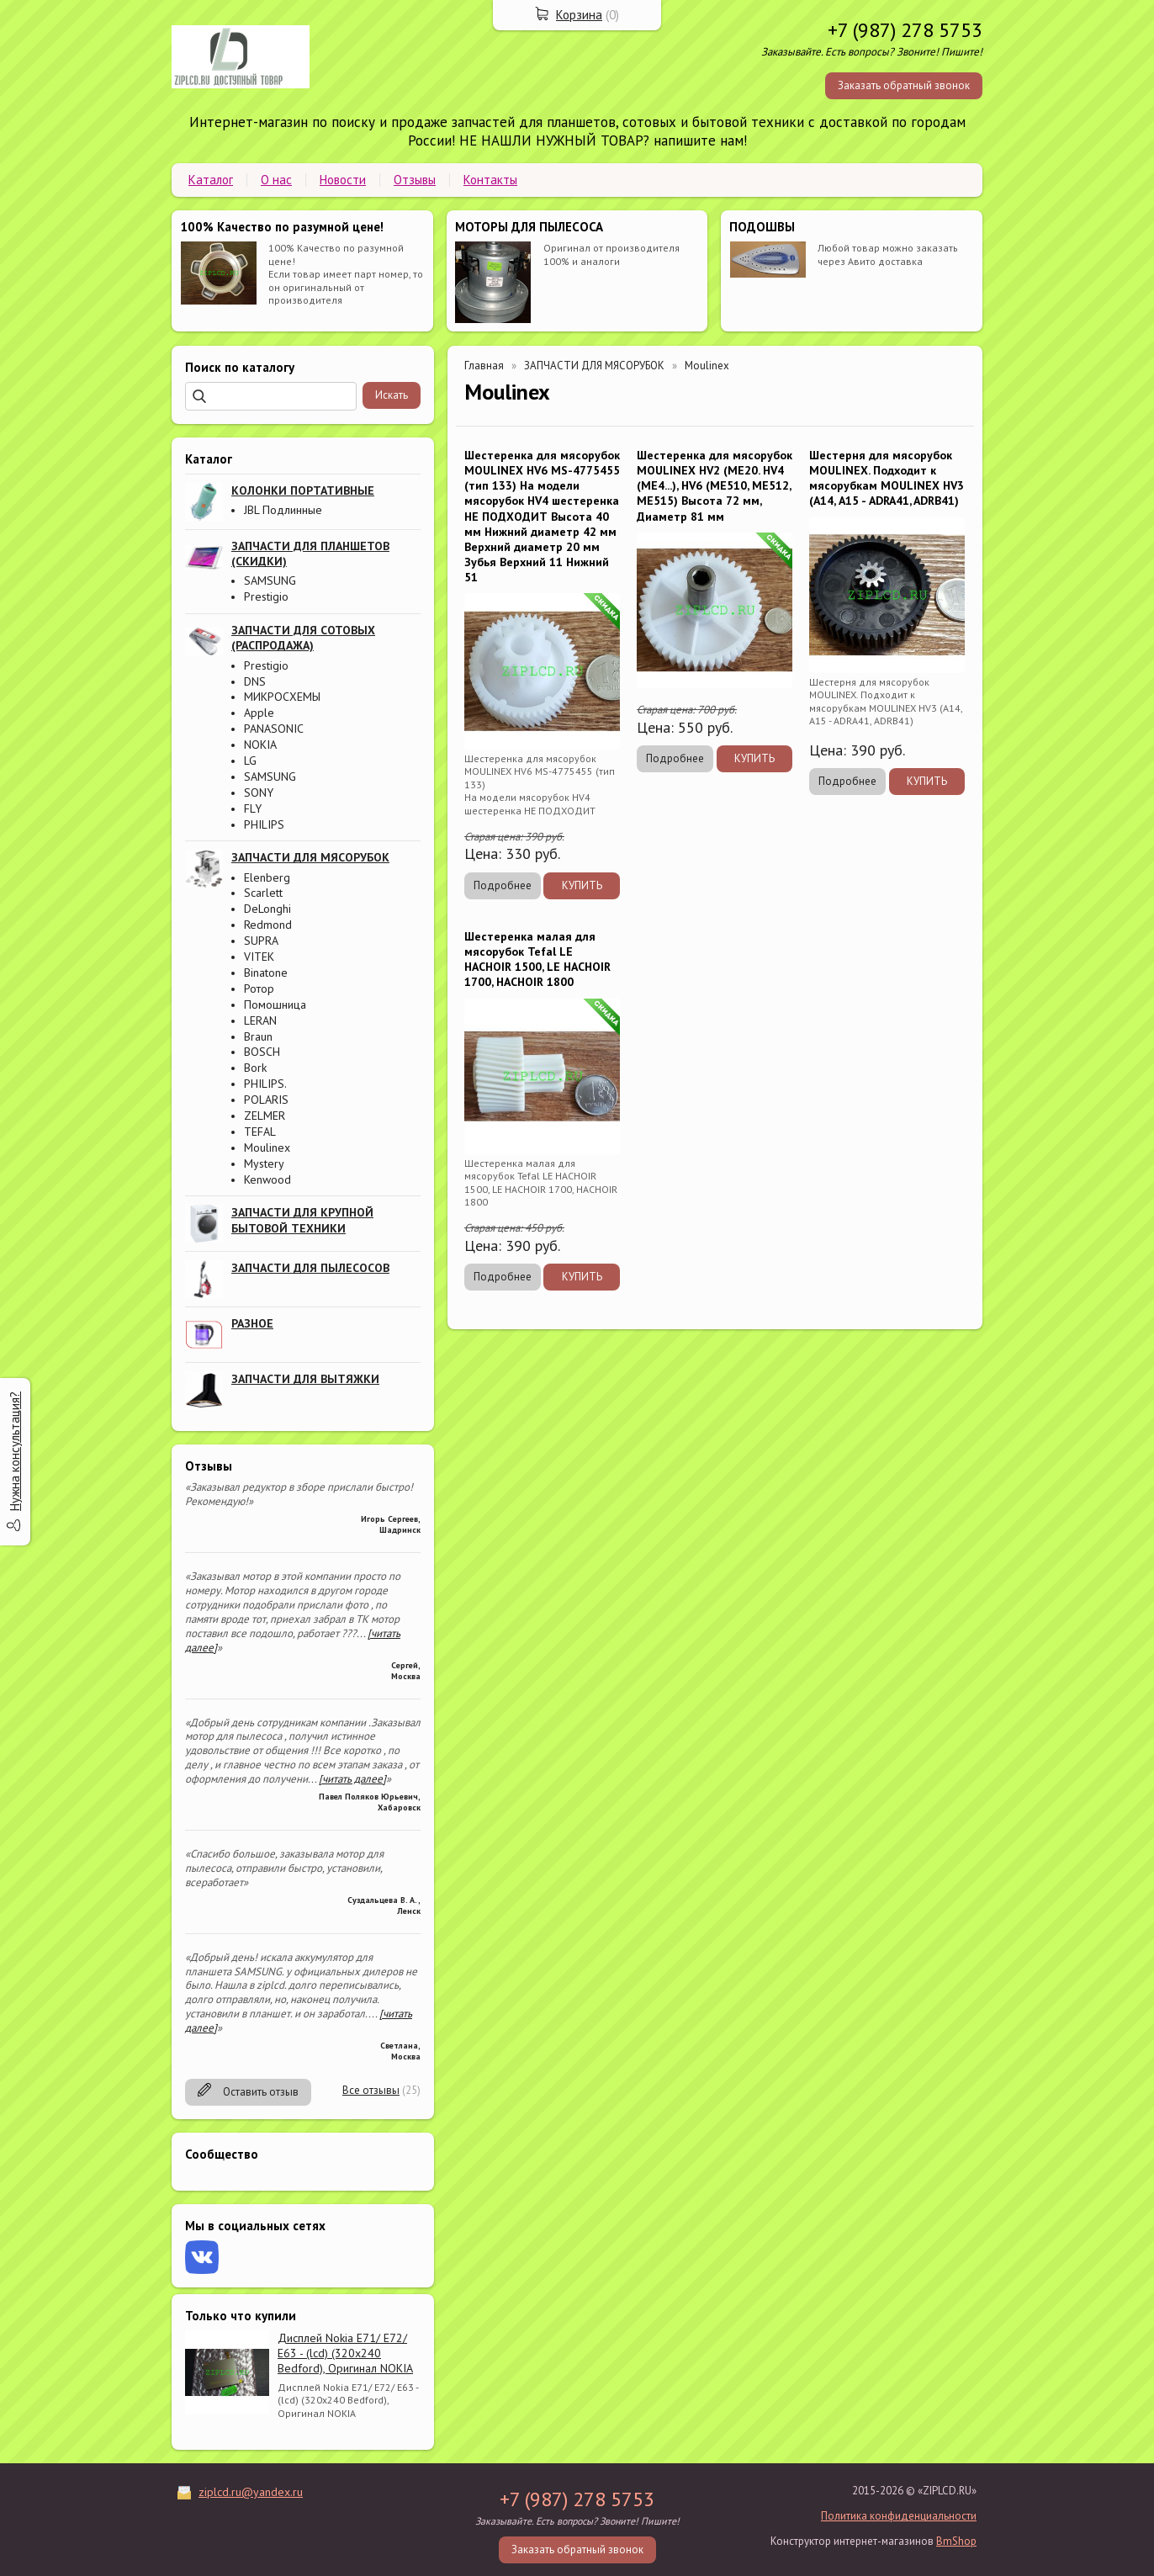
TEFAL (260, 1131)
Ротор (259, 988)
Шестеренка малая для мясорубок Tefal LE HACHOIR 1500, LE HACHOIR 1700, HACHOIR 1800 (537, 959)
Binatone (266, 972)
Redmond (268, 924)
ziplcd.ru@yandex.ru (251, 2491)
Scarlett (263, 892)
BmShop (956, 2541)
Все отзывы (371, 2090)
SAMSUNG (270, 580)
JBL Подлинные (283, 509)
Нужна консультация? (15, 1451)
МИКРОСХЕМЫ (282, 696)
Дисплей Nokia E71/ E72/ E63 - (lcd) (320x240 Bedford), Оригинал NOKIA (345, 2353)
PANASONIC (274, 728)
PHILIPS (264, 824)
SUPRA (261, 940)
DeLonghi (267, 908)
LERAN (260, 1020)
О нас (276, 180)
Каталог (210, 180)
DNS (255, 681)
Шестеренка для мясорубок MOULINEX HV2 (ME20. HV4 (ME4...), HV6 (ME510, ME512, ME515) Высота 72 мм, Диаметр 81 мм (714, 486)
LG (250, 760)
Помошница (275, 1004)
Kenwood (267, 1179)
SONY (258, 792)
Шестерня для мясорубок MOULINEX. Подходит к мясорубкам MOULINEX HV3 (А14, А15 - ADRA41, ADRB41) (886, 478)
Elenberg (267, 877)
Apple (259, 712)
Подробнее (503, 885)
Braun (258, 1036)
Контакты (490, 180)
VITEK (259, 956)
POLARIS (266, 1099)
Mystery (264, 1163)
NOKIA (260, 744)
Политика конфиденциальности (899, 2516)
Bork (255, 1067)
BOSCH (262, 1051)
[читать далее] (352, 1779)
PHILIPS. (265, 1083)
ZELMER (264, 1115)
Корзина (579, 15)
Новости (343, 180)
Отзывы (415, 180)
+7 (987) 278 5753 (905, 30)
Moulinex (267, 1147)
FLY (253, 808)
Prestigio (266, 596)
